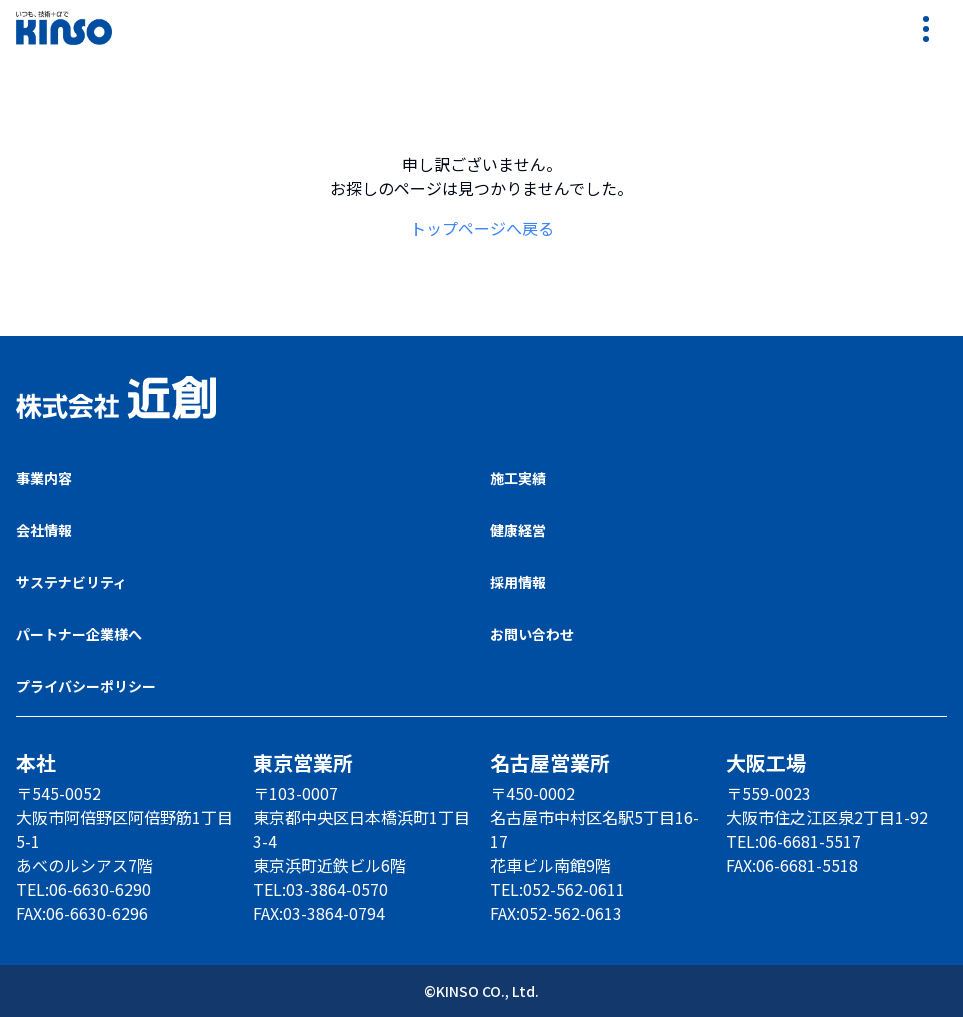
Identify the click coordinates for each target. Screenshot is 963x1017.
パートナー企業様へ (79, 634)
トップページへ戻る (482, 228)
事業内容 (44, 478)
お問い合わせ (532, 634)
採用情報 (518, 582)
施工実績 (518, 478)
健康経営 (518, 530)
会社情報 (44, 530)
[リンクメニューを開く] (927, 28)
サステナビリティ (71, 582)
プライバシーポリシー (86, 686)
